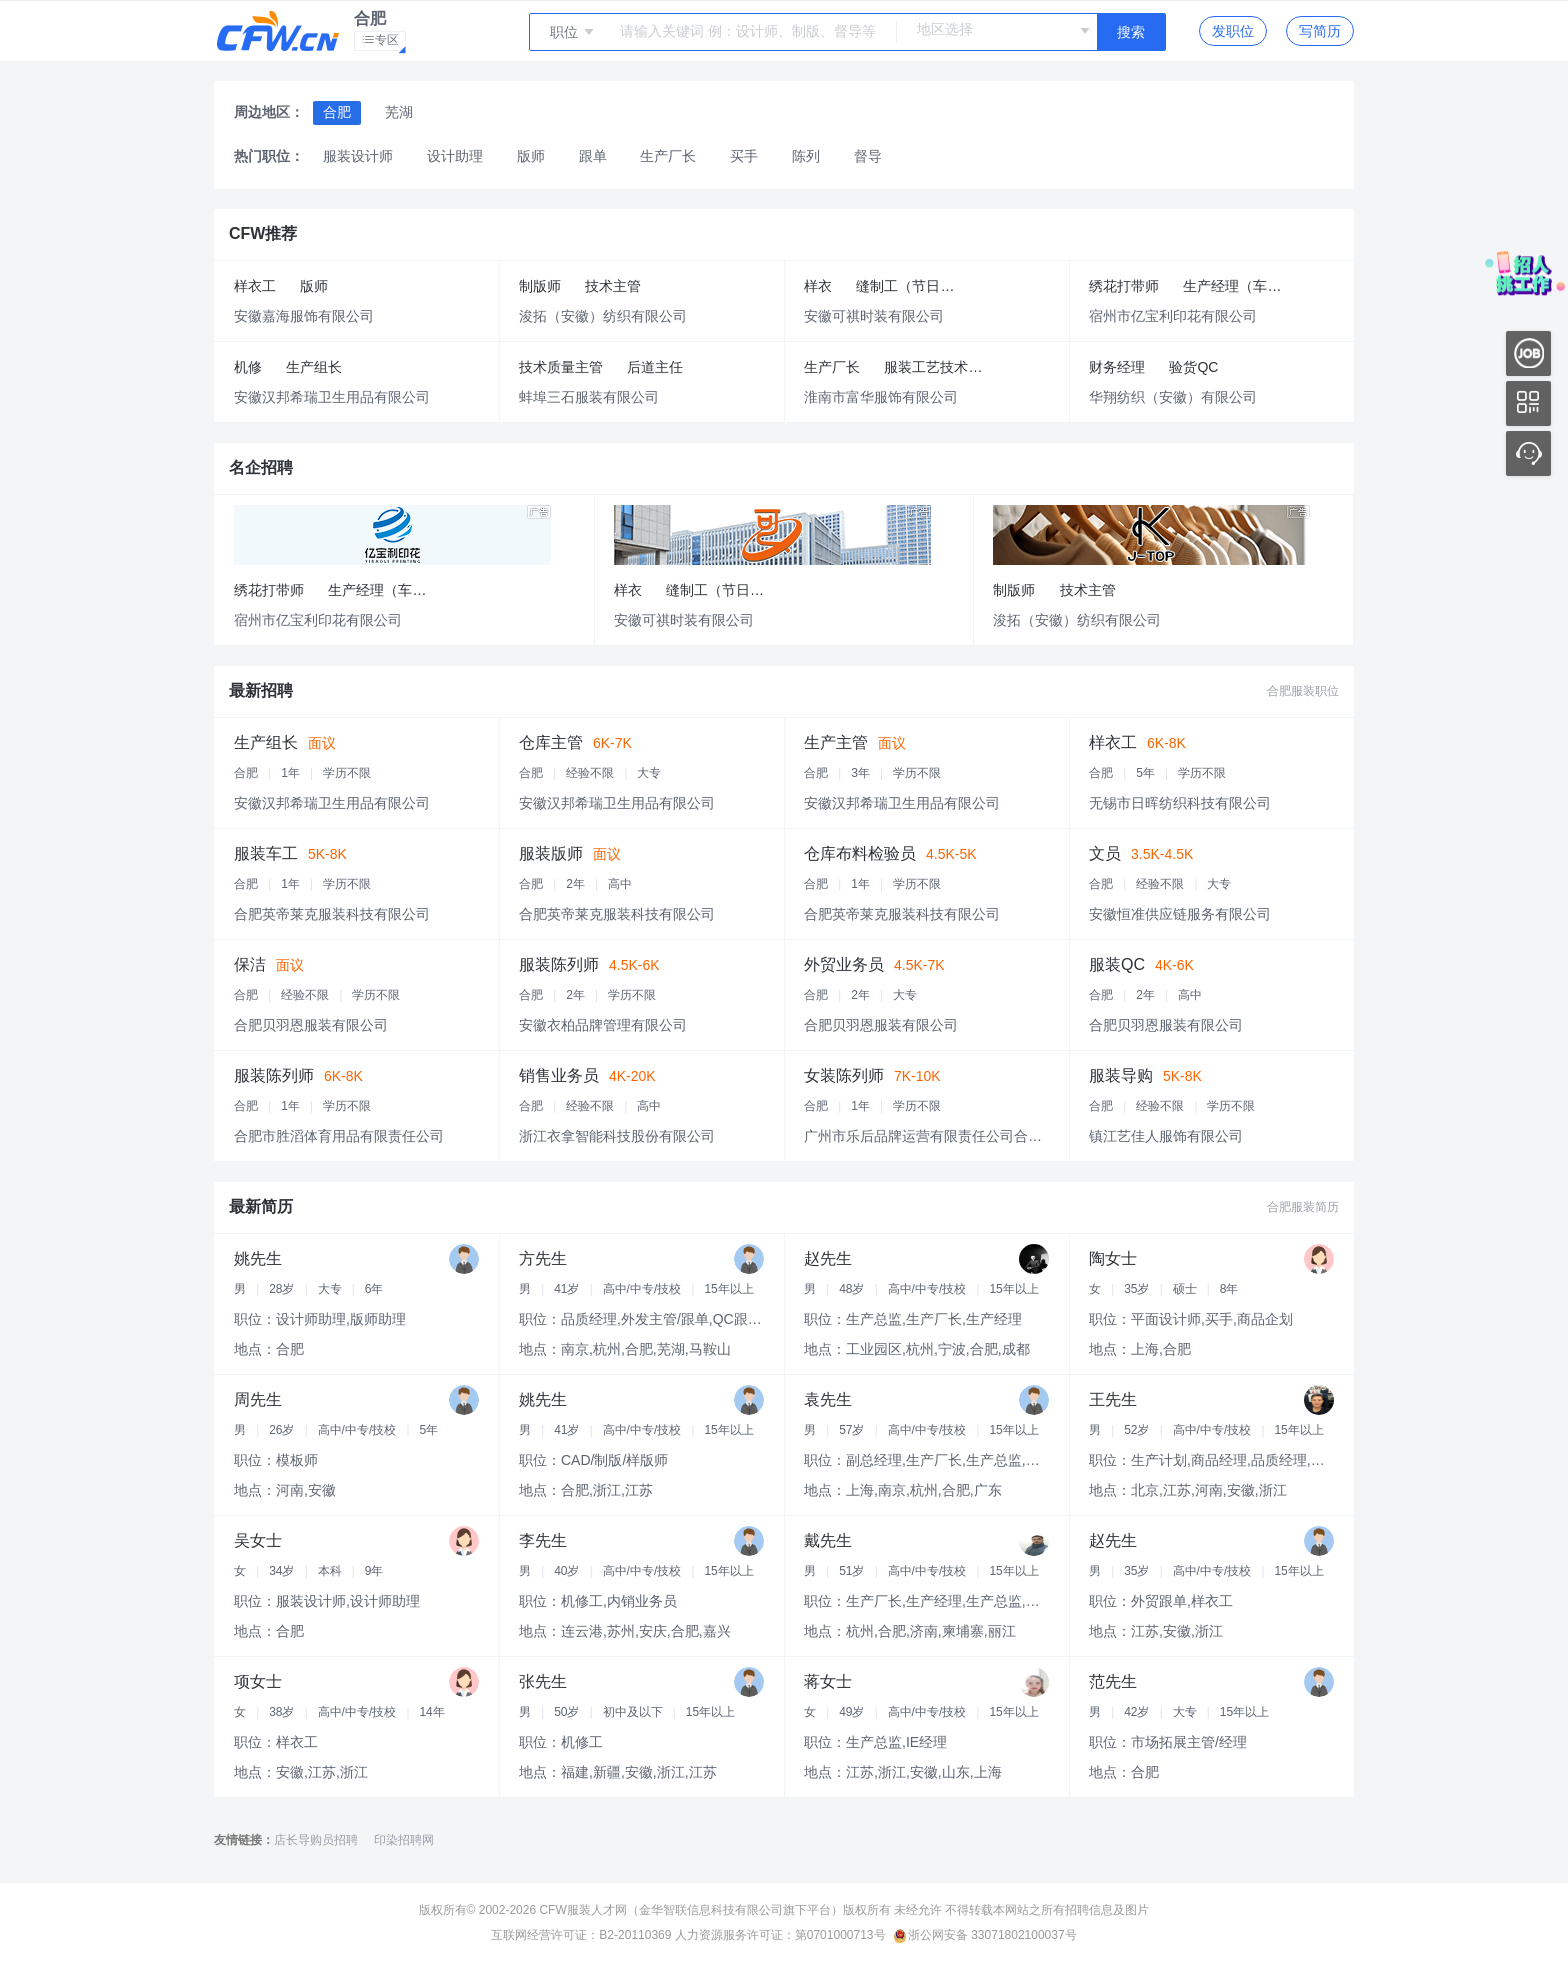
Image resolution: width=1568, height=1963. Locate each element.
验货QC (1193, 367)
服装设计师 (358, 156)
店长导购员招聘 (316, 1840)
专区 (384, 42)
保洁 (250, 964)
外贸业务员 (844, 964)
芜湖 (399, 112)
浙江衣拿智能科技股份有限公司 (617, 1136)
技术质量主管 (561, 367)
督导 (868, 156)
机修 (248, 367)
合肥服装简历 (1303, 1207)
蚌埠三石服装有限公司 (589, 397)
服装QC (1117, 964)
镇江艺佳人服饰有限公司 (1166, 1136)
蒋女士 (828, 1681)
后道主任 (655, 367)
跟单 (593, 156)
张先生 (543, 1681)
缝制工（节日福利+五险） (916, 286)
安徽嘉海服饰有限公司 (304, 316)
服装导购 (1121, 1075)
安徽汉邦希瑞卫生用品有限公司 (332, 397)
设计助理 (455, 156)
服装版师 (551, 853)
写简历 (1320, 31)
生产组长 (314, 367)
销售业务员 (559, 1075)
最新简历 (261, 1206)
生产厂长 (668, 156)
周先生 (258, 1399)
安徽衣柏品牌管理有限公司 (603, 1025)
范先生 (1113, 1681)
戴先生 (828, 1540)
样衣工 (255, 286)
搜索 (1131, 32)
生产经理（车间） (1239, 286)
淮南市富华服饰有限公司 (881, 397)
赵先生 (828, 1258)
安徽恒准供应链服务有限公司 (1180, 914)
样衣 (818, 286)
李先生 (543, 1540)
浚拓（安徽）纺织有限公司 (603, 316)
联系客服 (1528, 453)
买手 (744, 156)
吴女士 (258, 1540)
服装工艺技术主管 (940, 367)
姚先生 (258, 1258)
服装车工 (266, 853)
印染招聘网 (404, 1840)
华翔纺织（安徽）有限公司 (1173, 397)
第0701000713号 (840, 1935)
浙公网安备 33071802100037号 (985, 1935)
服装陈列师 (559, 964)
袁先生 (828, 1399)
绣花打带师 (1124, 286)
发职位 (1233, 31)
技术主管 (613, 286)
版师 (531, 156)
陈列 (806, 156)
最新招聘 (261, 690)
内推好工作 (1528, 353)
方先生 (543, 1258)
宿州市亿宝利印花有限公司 (1173, 316)
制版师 (540, 286)
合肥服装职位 (1303, 691)
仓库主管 (551, 742)
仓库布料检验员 (860, 853)
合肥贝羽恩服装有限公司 (311, 1025)
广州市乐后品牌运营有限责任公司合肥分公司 (944, 1136)
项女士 (258, 1681)
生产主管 (836, 742)
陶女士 (1113, 1258)
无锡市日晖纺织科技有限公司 (1180, 803)
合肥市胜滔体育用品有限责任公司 (339, 1136)
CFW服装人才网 (582, 1910)
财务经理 (1117, 367)
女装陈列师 (844, 1075)
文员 (1105, 853)
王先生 (1113, 1399)
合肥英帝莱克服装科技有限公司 (332, 914)
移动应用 (1528, 403)
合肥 (337, 112)
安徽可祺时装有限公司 (874, 316)
